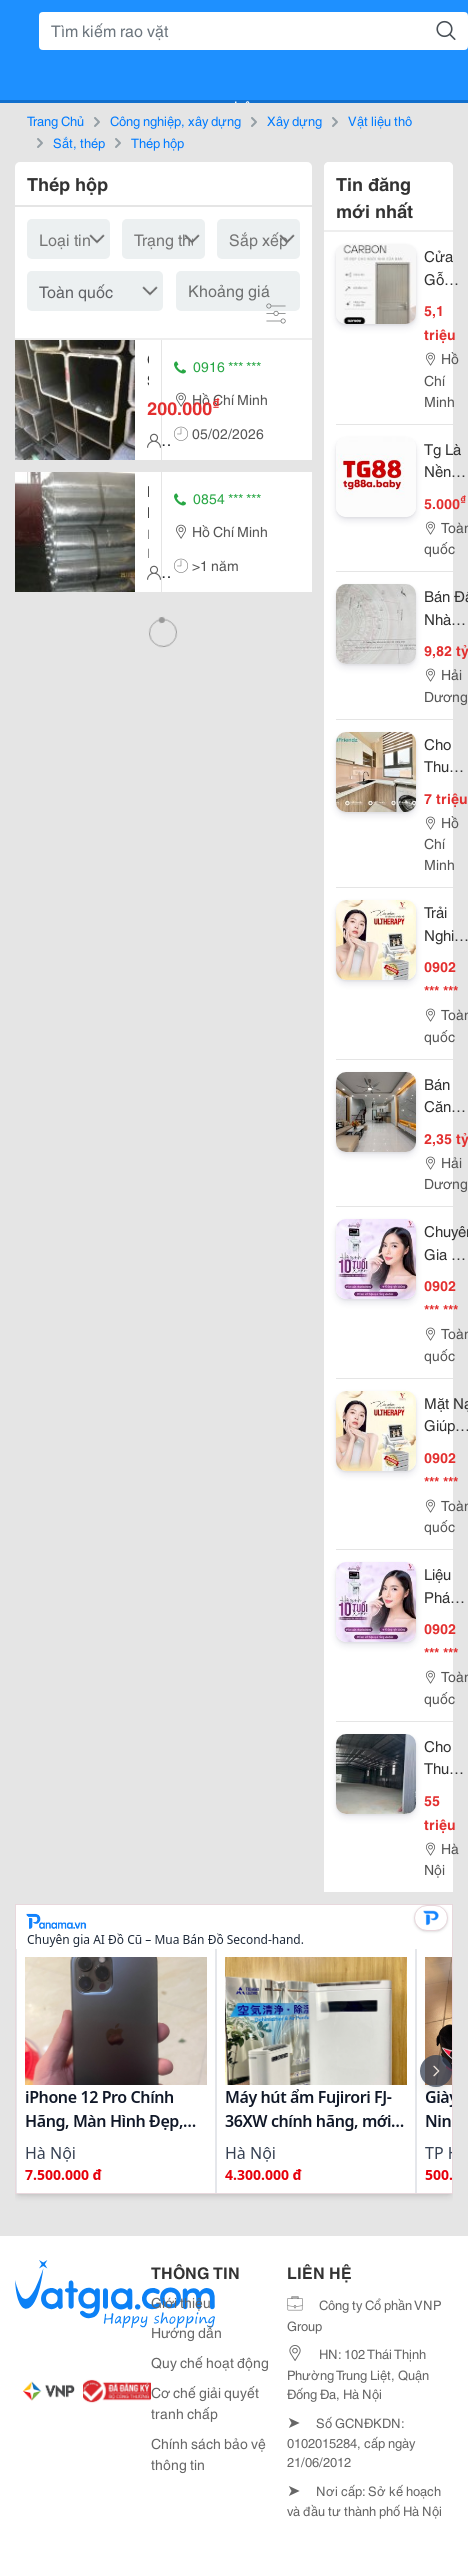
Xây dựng (294, 120)
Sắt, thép (79, 142)
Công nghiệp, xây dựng (175, 120)
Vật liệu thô (380, 120)
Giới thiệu (181, 2302)
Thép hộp (157, 142)
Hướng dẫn (186, 2332)
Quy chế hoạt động (210, 2362)
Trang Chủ (55, 120)
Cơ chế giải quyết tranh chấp (205, 2402)
